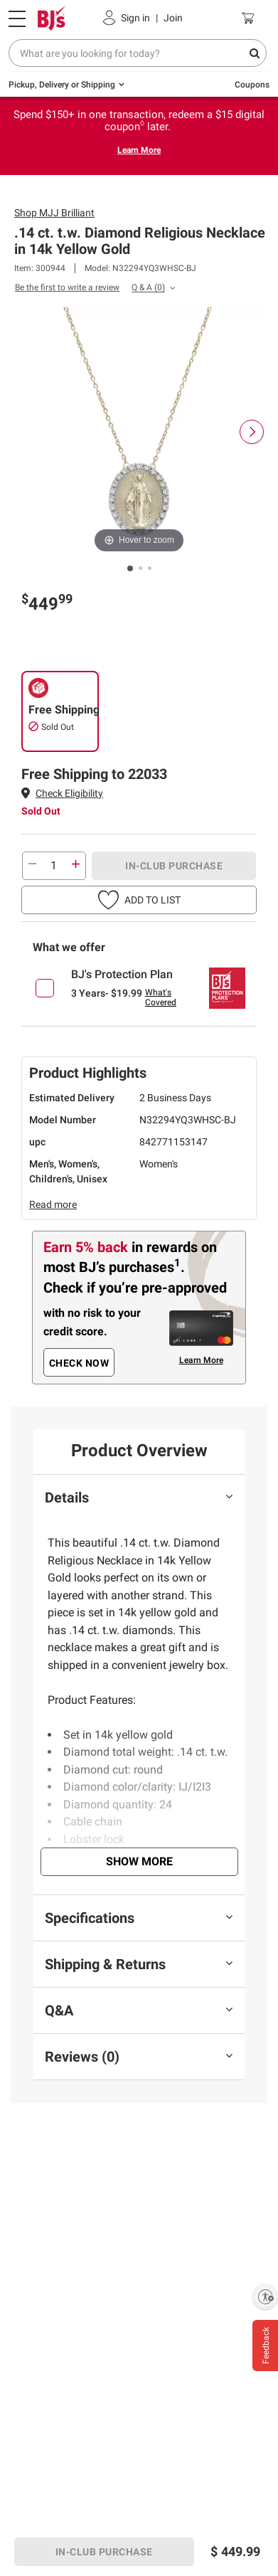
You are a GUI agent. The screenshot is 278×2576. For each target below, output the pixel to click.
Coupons (252, 85)
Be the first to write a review (67, 287)
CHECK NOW (79, 1363)
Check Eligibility (69, 793)
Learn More (139, 150)
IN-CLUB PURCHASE (174, 865)
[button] (69, 793)
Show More (139, 1861)
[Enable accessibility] (265, 2296)
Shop (54, 212)
